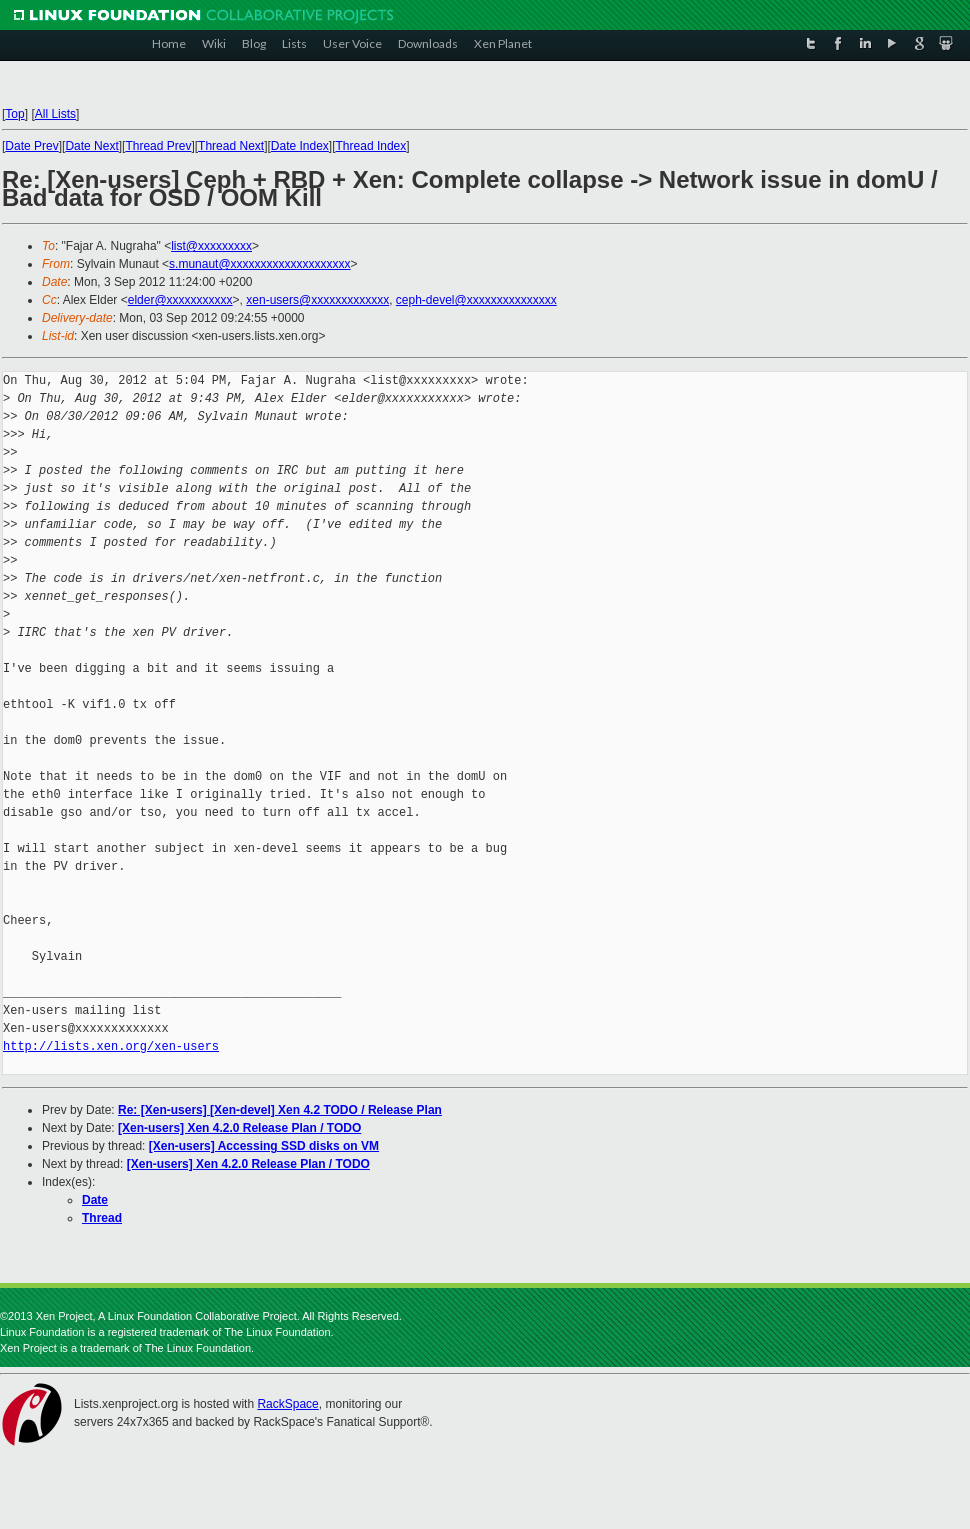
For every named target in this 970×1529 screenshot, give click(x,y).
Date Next (91, 146)
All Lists (55, 114)
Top (14, 114)
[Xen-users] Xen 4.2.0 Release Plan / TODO (239, 1128)
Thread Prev (158, 146)
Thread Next (231, 146)
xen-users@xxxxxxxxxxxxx (317, 300)
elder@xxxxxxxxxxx (180, 300)
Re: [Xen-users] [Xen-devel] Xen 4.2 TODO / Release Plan (280, 1110)
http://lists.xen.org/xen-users (111, 1046)
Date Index (300, 146)
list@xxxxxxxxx (211, 246)
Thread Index (371, 146)
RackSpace (287, 1404)
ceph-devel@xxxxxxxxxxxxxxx (476, 300)
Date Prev (31, 146)
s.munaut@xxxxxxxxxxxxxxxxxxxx (260, 264)
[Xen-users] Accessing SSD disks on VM (264, 1146)
